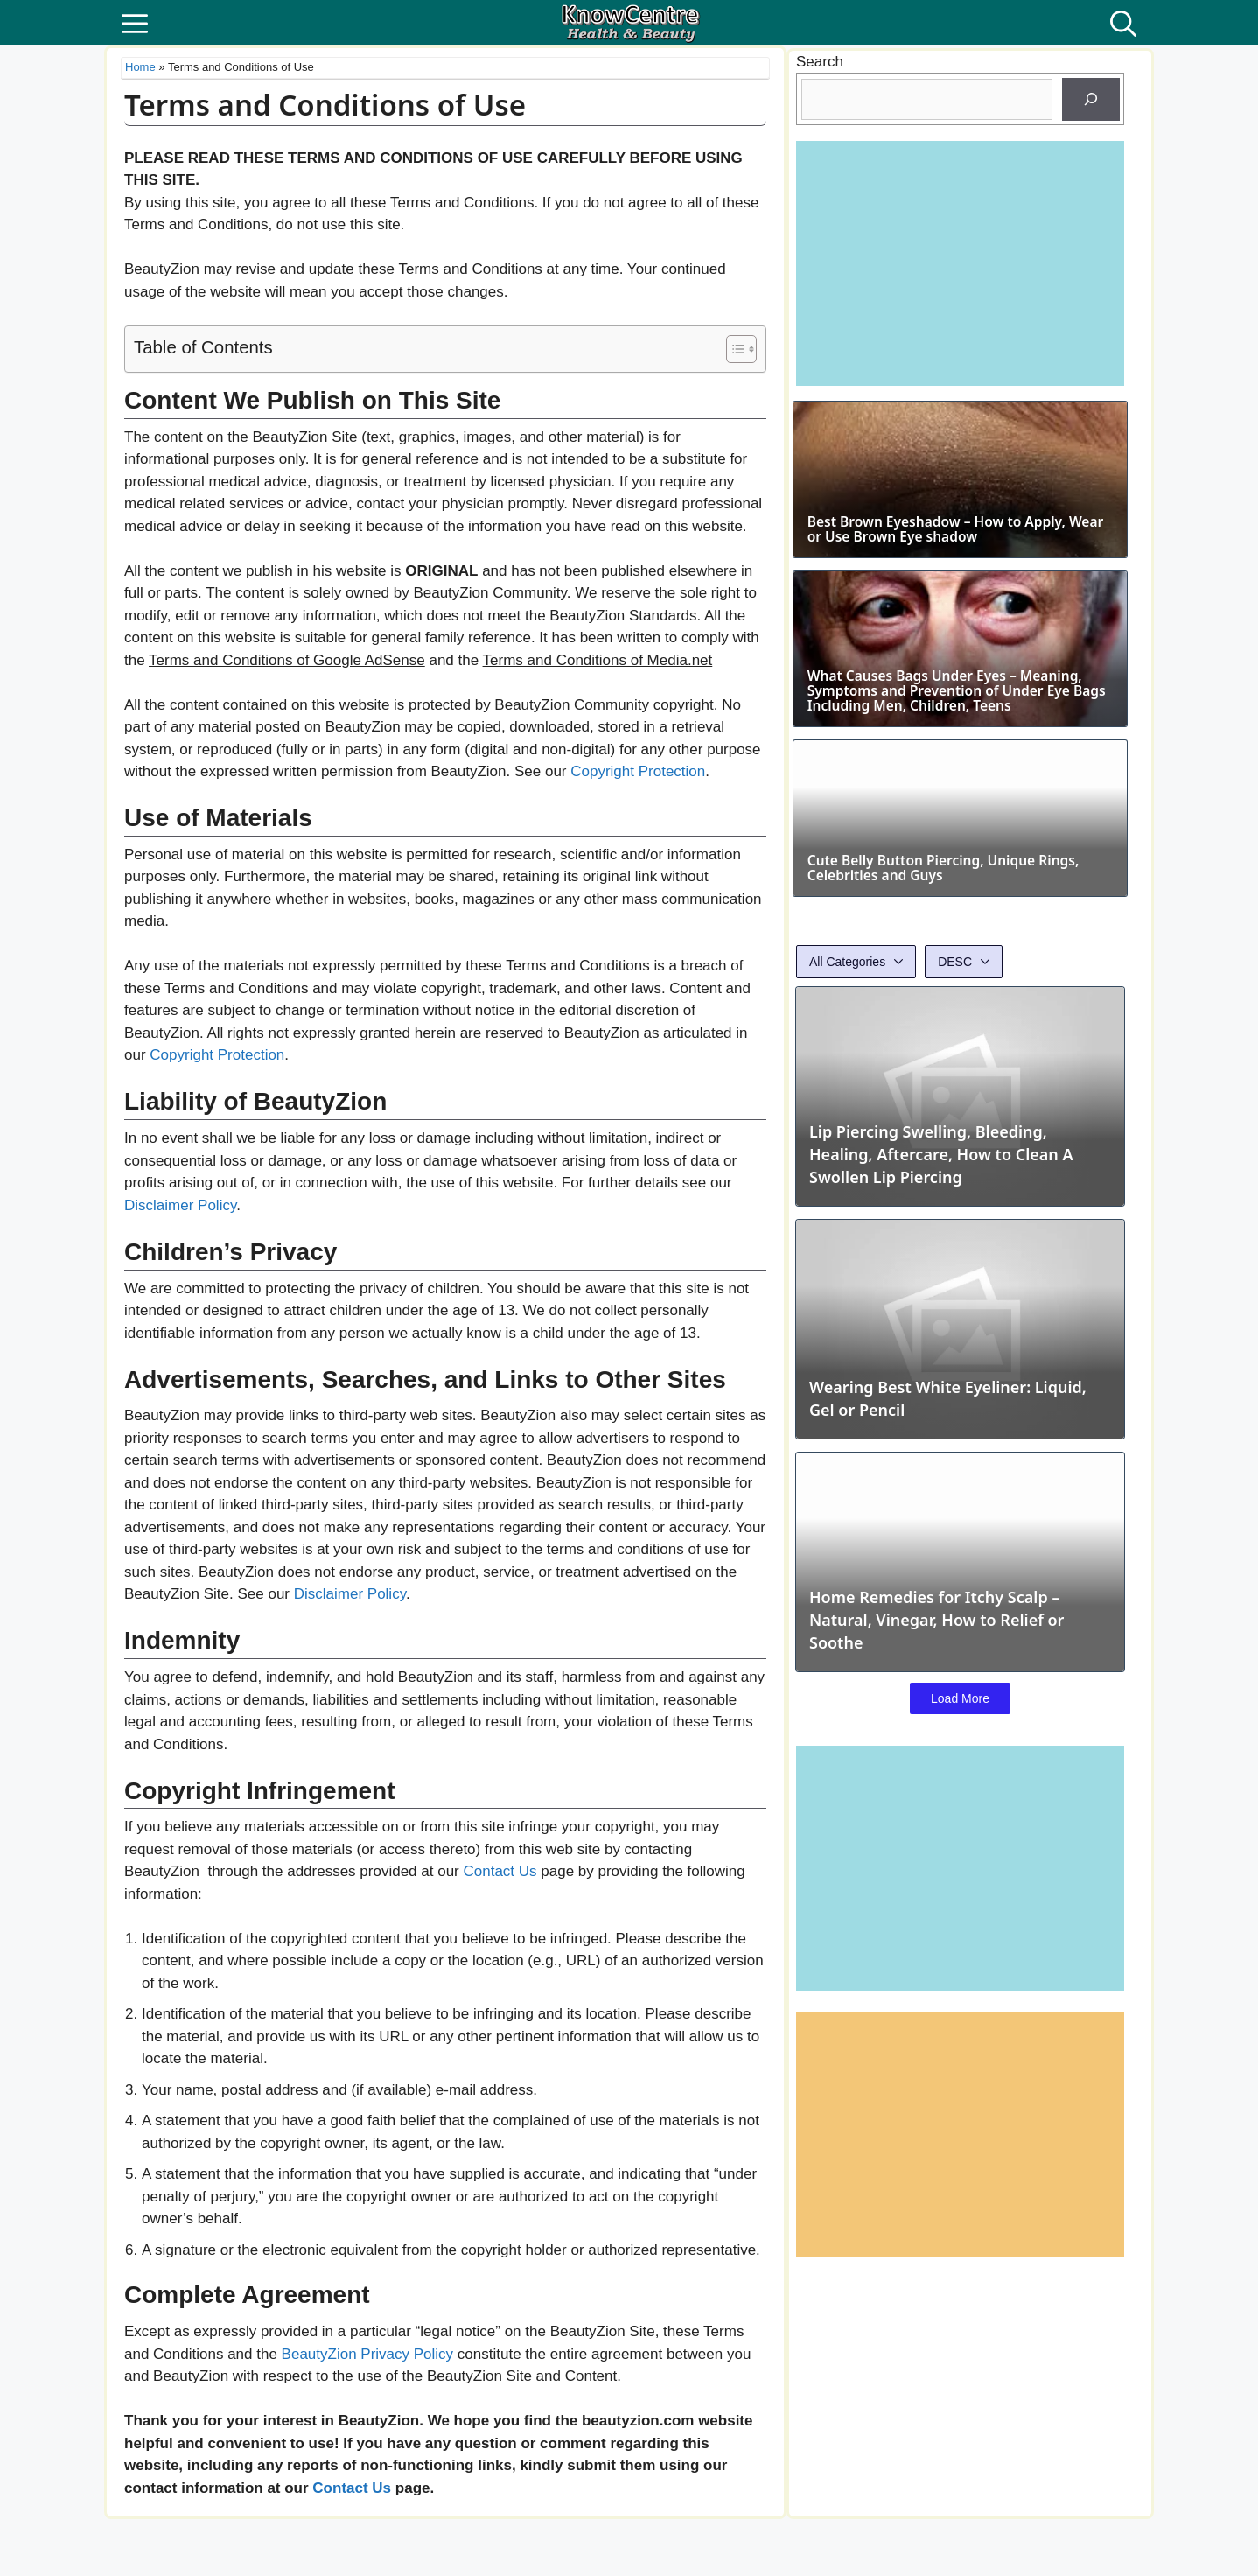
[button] (1123, 23)
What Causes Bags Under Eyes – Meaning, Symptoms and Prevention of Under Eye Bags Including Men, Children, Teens (959, 811)
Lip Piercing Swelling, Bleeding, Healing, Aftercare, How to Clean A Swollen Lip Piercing (941, 1344)
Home (140, 67)
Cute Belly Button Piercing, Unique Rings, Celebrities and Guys (942, 1057)
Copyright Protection (637, 771)
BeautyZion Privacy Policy (368, 2354)
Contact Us (499, 1871)
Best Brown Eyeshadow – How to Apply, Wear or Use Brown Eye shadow (959, 592)
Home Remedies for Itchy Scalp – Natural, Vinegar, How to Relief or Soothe (936, 1809)
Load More (960, 1888)
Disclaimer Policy (180, 1205)
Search (819, 61)
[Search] (1091, 100)
